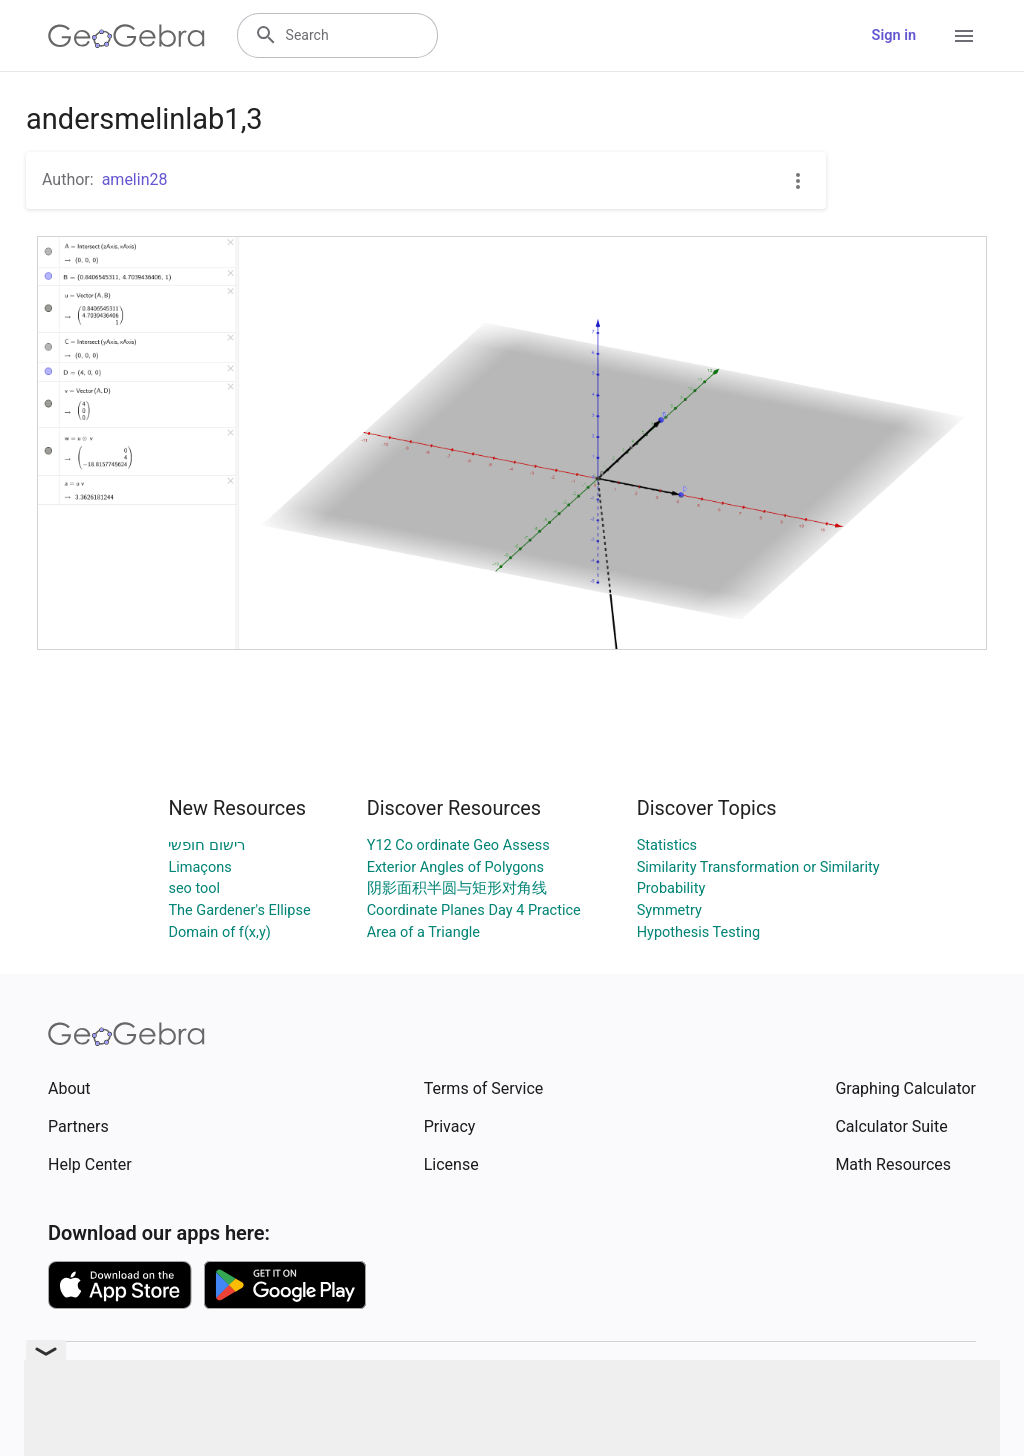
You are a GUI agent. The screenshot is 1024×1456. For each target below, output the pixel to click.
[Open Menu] (964, 36)
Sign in (894, 35)
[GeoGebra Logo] (126, 36)
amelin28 (135, 179)
